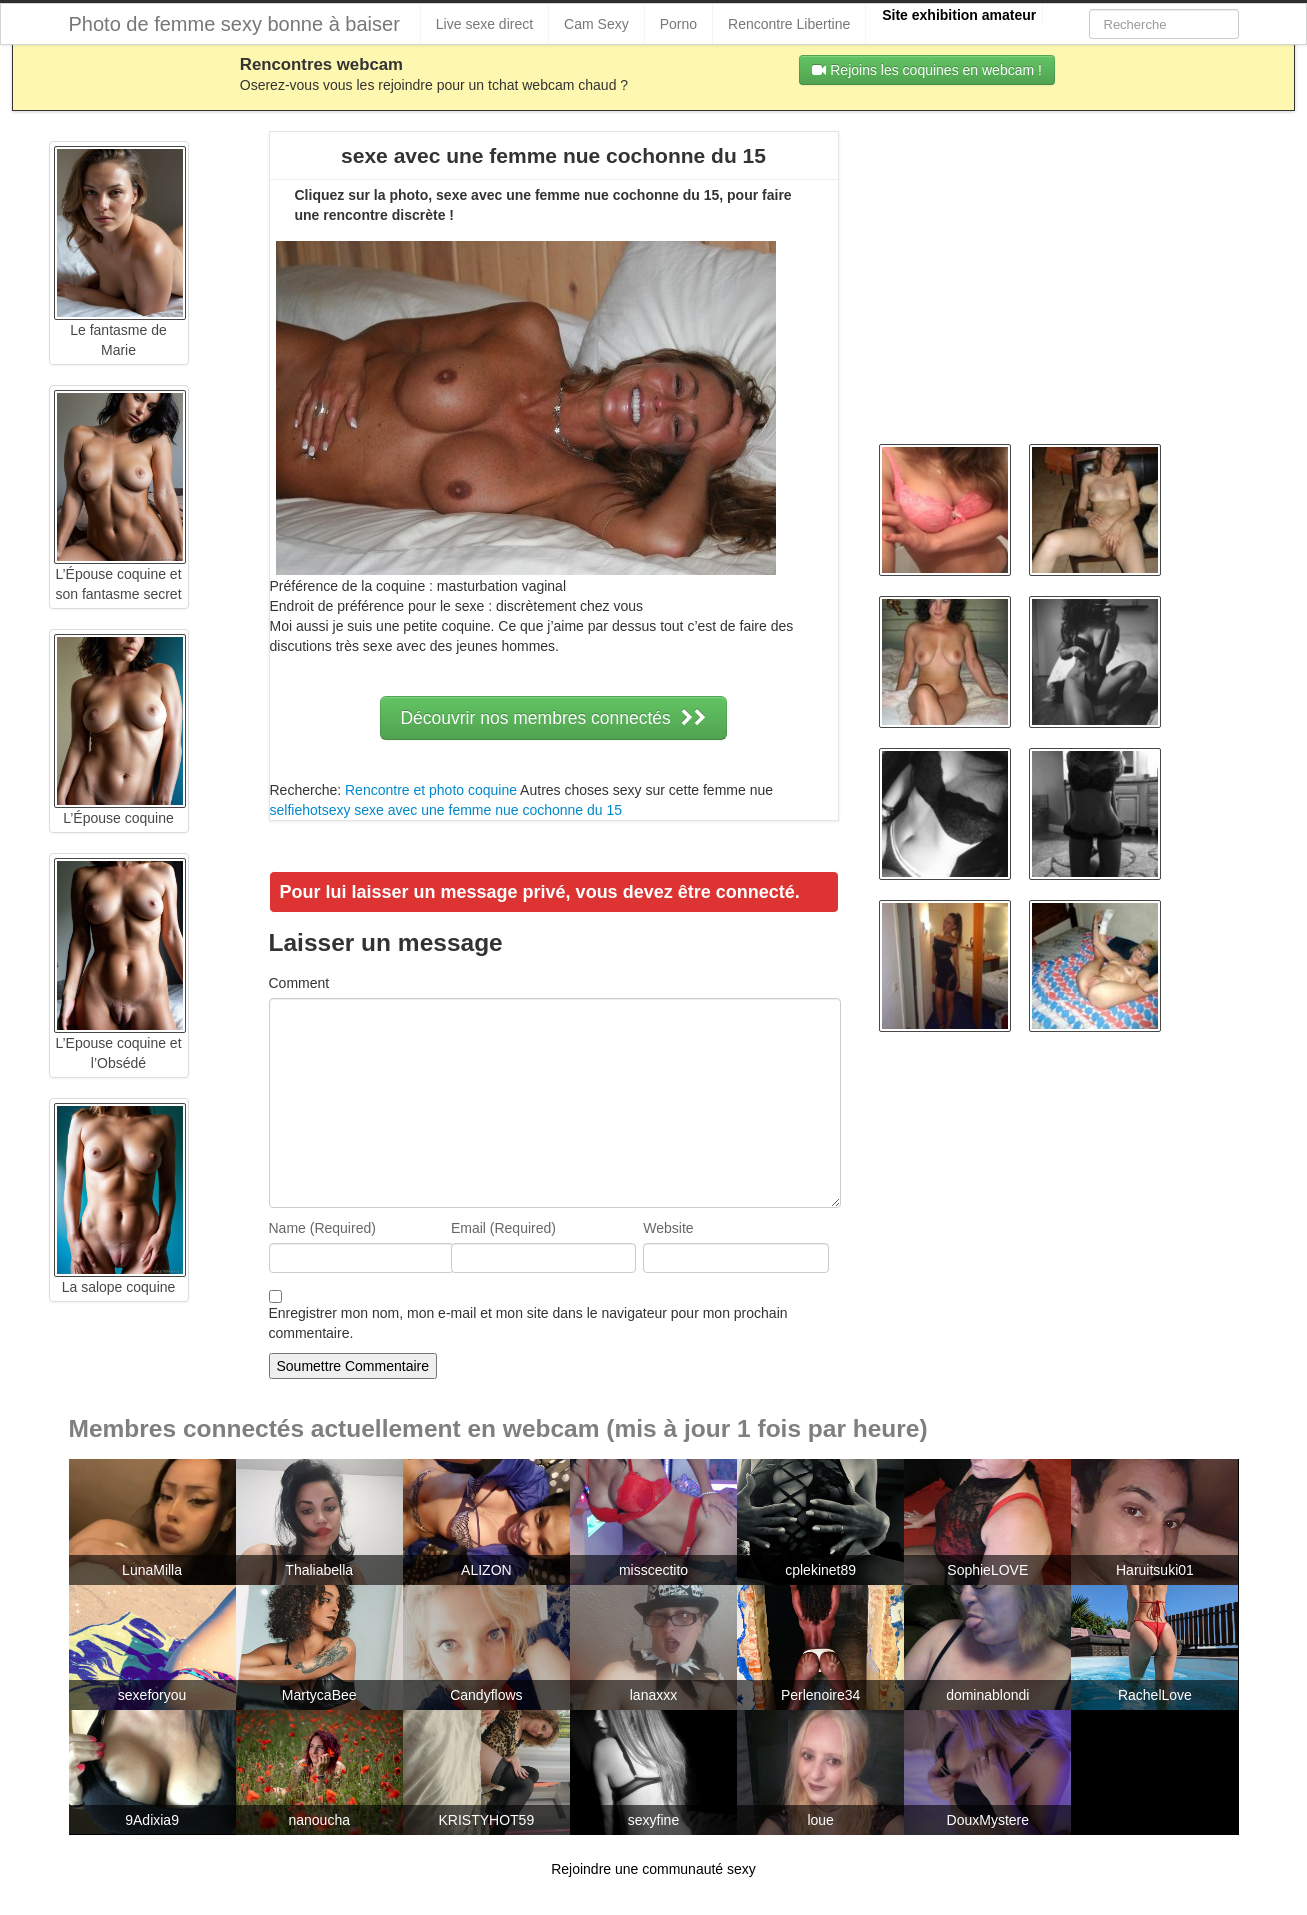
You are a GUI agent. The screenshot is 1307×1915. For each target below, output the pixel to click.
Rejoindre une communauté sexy (653, 1869)
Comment (299, 983)
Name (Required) (322, 1228)
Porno (678, 24)
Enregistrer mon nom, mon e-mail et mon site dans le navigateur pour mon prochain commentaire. (528, 1323)
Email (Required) (503, 1228)
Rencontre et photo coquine (431, 790)
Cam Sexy (596, 24)
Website (668, 1228)
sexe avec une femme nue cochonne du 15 (488, 810)
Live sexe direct (484, 24)
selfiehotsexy (310, 810)
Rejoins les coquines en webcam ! (927, 70)
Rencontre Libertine (789, 24)
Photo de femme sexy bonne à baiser (234, 24)
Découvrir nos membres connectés (553, 718)
